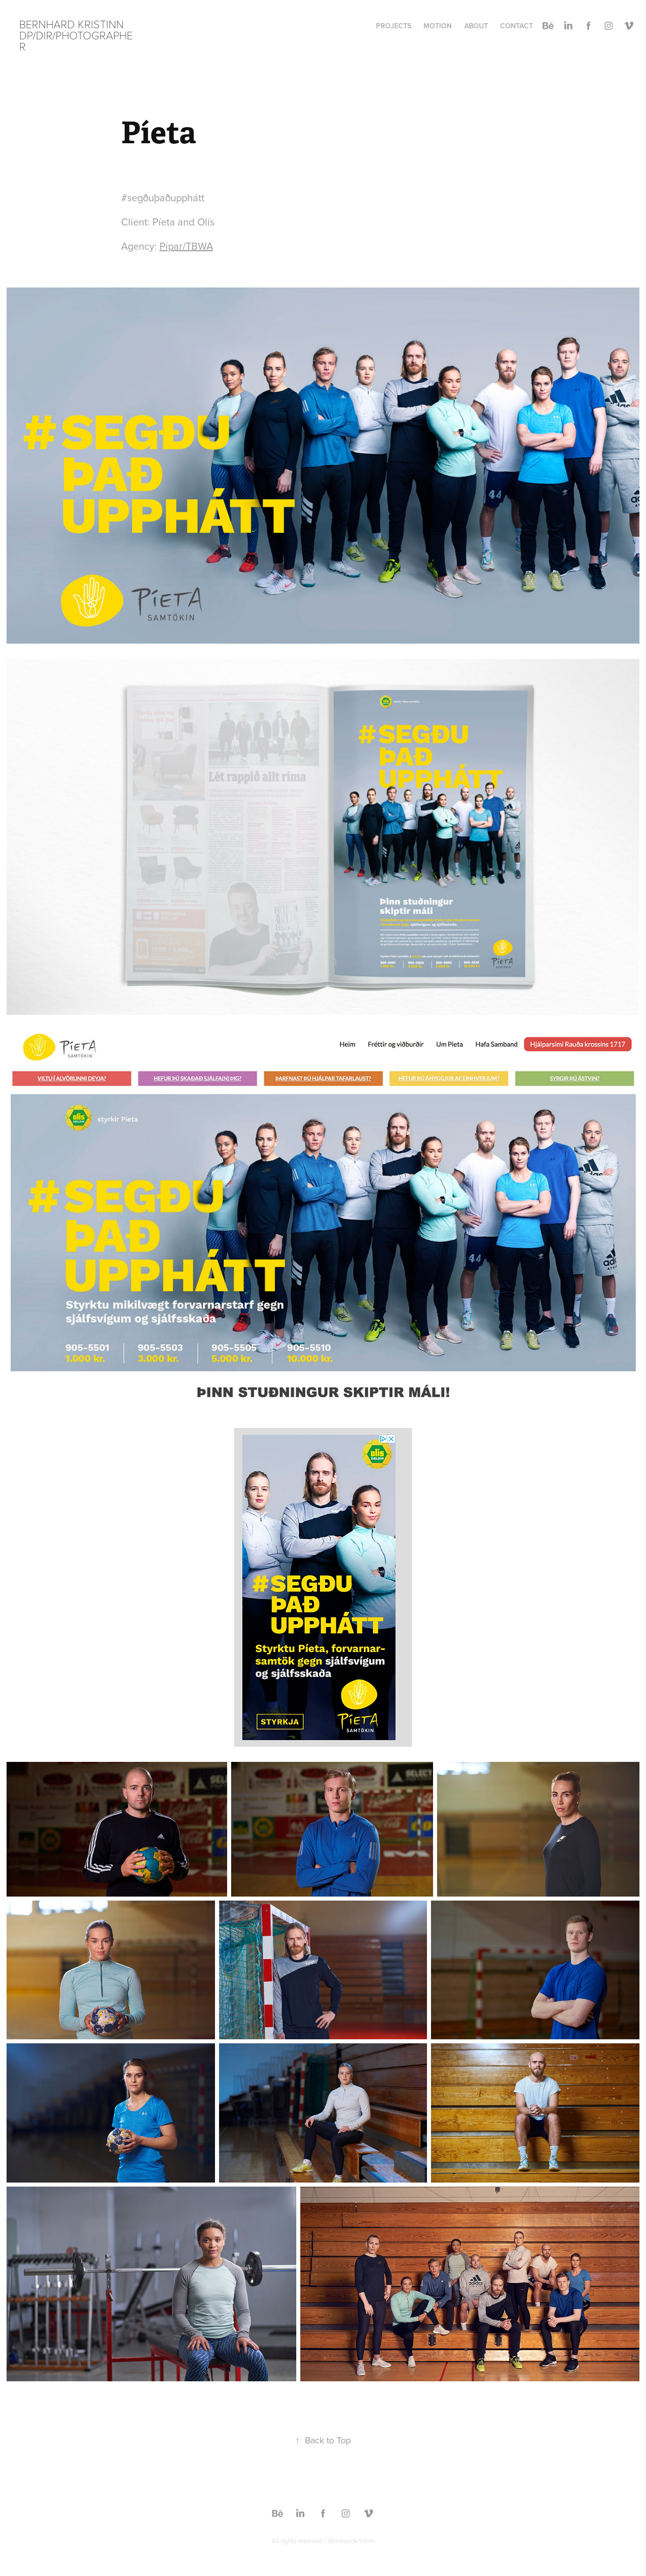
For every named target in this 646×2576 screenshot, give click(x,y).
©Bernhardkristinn (349, 2540)
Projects (393, 26)
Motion (437, 26)
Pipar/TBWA (186, 246)
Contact (516, 26)
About (476, 26)
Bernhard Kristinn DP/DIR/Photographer (76, 34)
